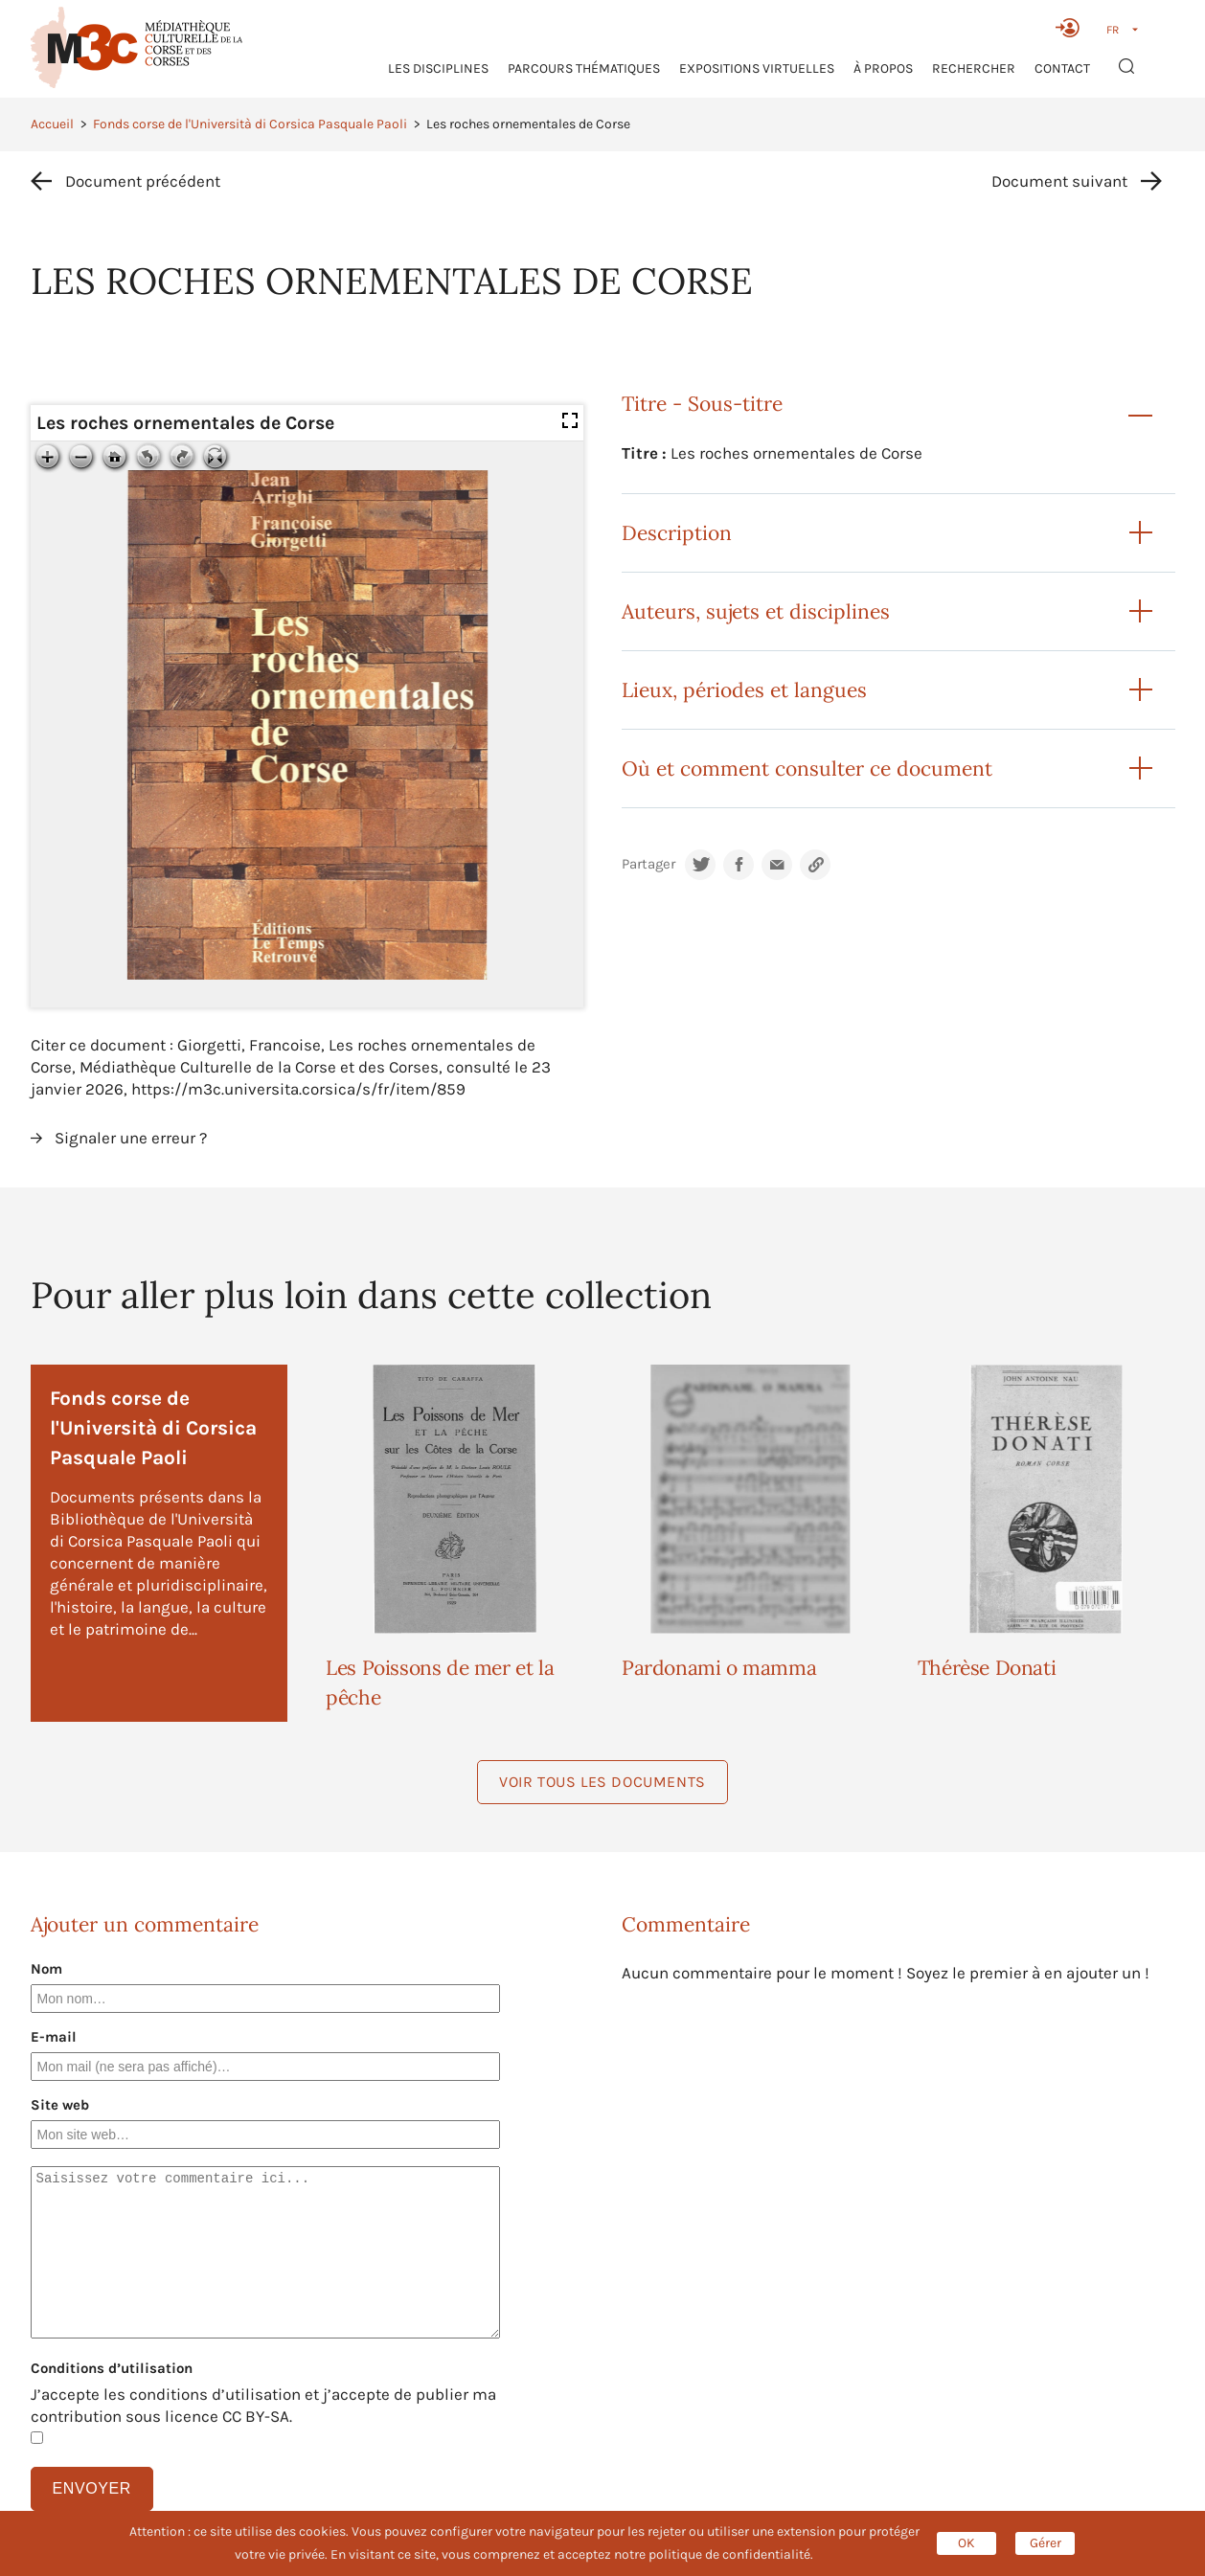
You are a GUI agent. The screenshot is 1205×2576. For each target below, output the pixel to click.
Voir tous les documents (602, 1782)
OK (966, 2543)
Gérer (1045, 2543)
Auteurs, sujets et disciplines (756, 611)
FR (1112, 29)
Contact (1062, 68)
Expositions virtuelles (756, 68)
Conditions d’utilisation (112, 2368)
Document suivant (1059, 181)
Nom (46, 1968)
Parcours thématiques (584, 68)
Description (677, 533)
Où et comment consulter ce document (807, 768)
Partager (648, 864)
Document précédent (142, 181)
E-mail (54, 2036)
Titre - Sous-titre (702, 404)
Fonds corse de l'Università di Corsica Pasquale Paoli (250, 124)
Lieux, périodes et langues (744, 690)
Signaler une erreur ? (131, 1137)
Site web (60, 2104)
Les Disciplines (438, 68)
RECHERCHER (973, 68)
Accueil (52, 124)
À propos (883, 68)
